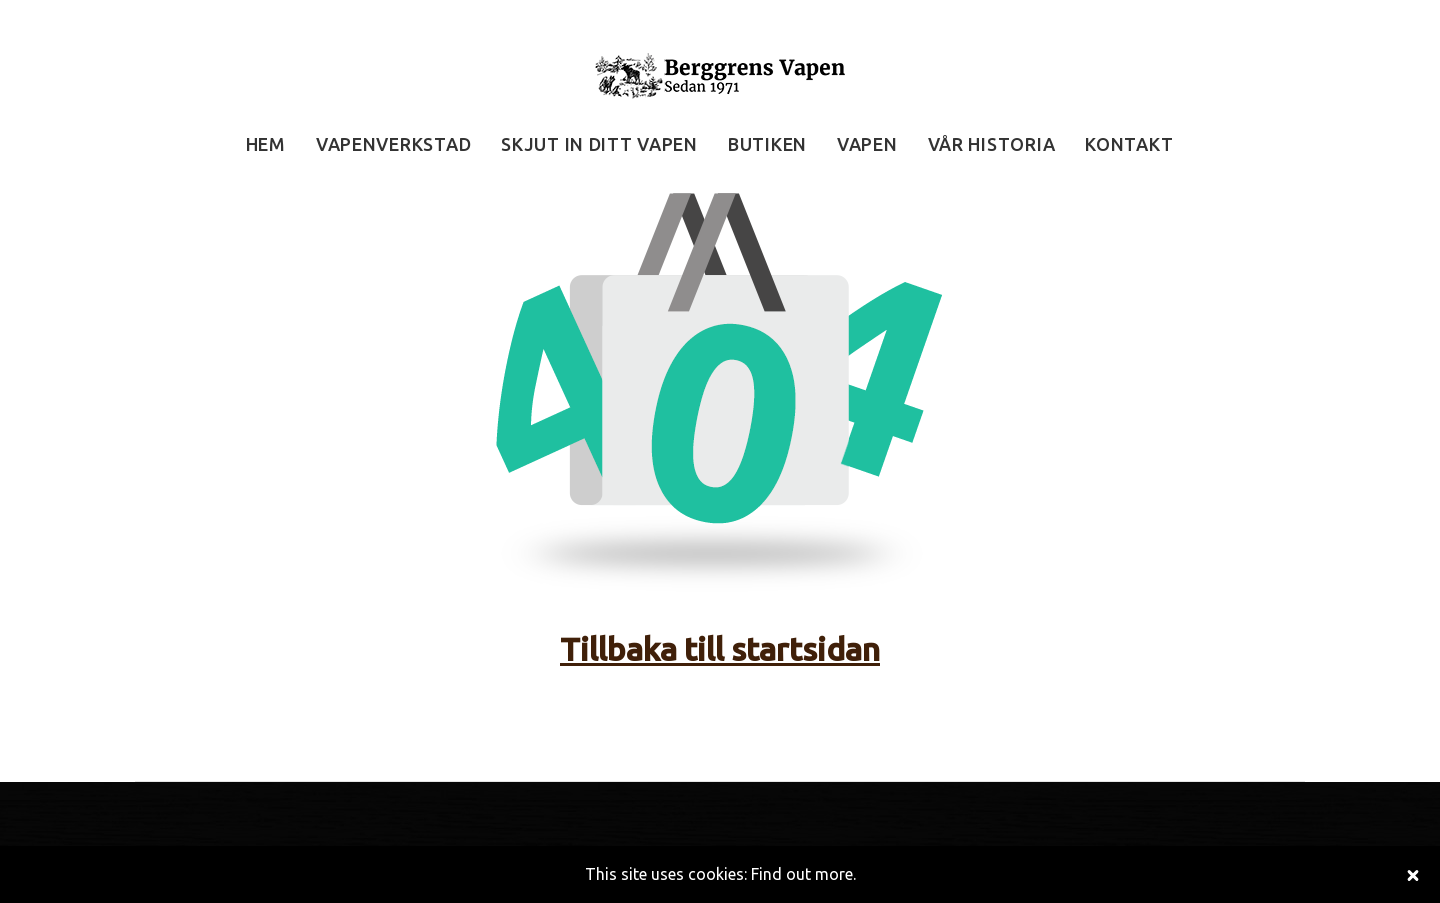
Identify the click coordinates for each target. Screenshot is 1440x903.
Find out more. (803, 874)
